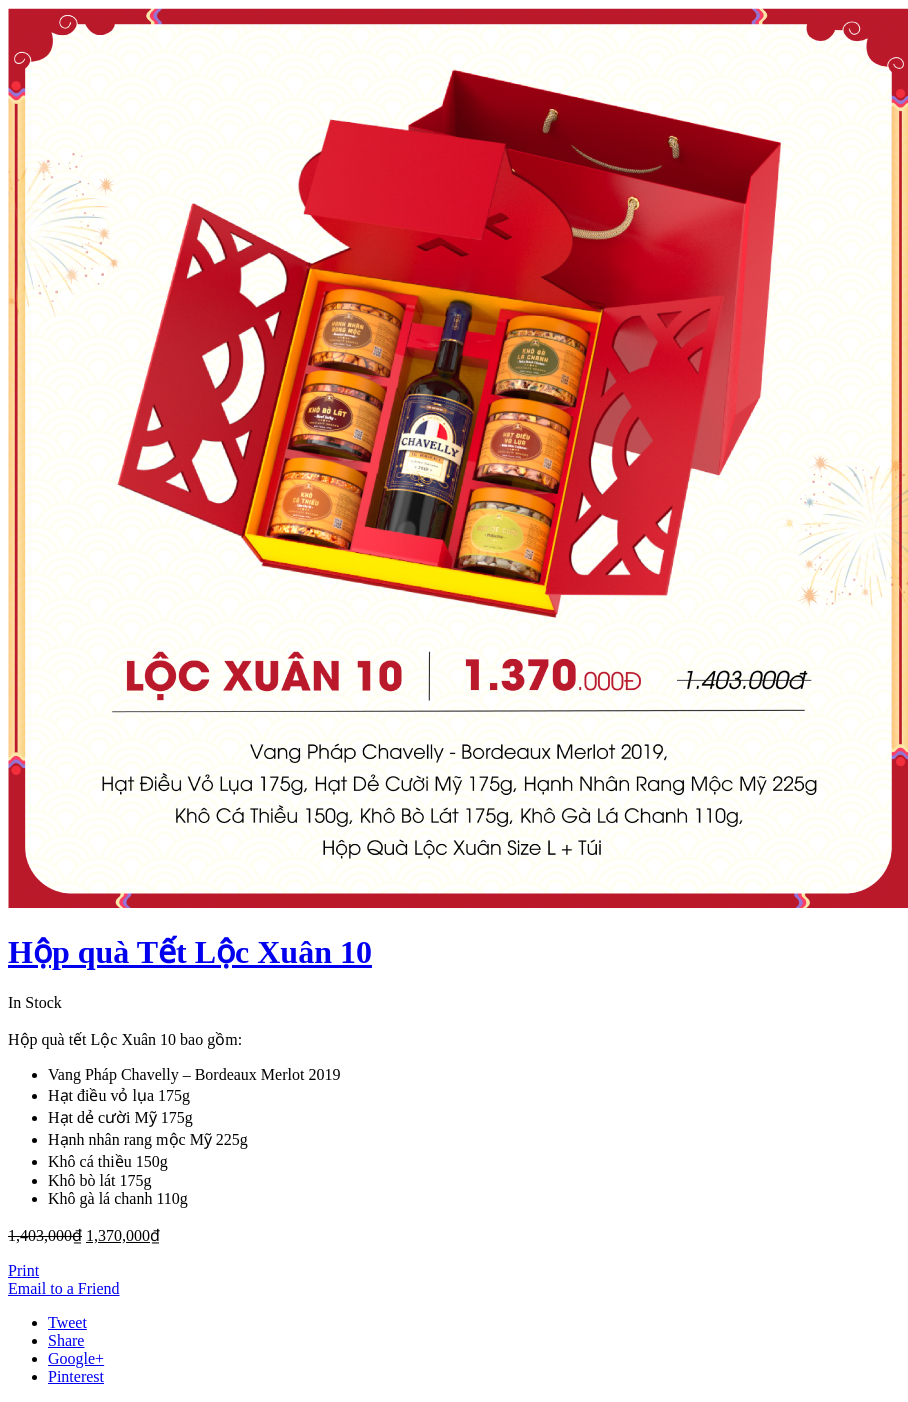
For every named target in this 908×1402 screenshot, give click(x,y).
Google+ (76, 1358)
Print (23, 1270)
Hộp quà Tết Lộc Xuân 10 (190, 952)
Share (66, 1340)
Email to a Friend (64, 1288)
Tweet (67, 1322)
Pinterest (76, 1376)
